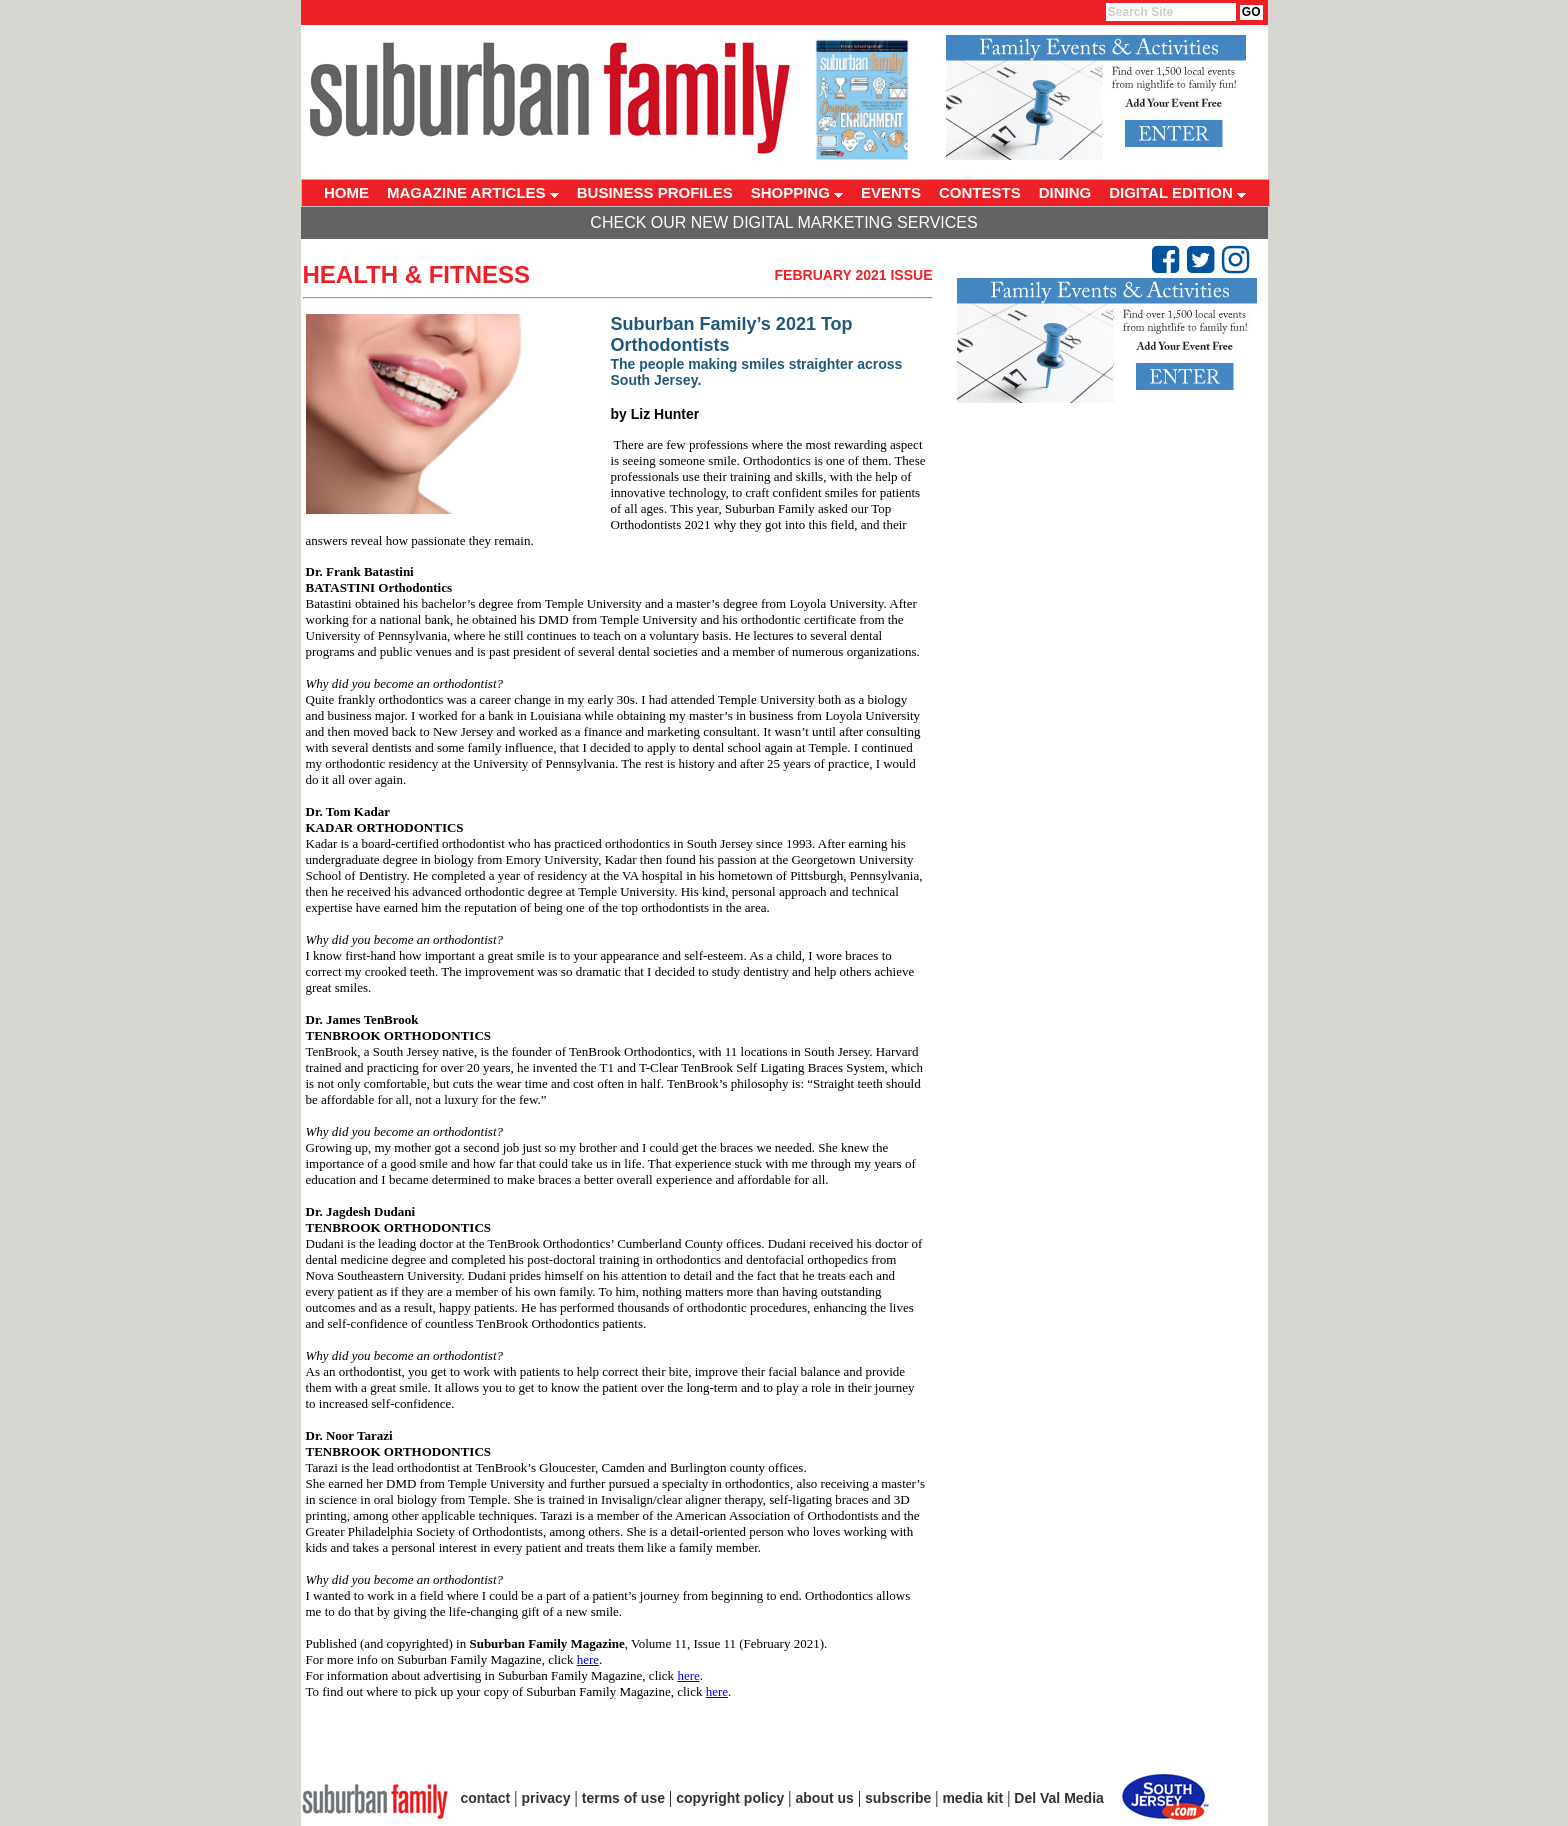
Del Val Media (1058, 1798)
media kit (972, 1798)
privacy (546, 1798)
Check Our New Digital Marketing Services (783, 222)
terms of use (623, 1798)
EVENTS (891, 192)
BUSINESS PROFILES (655, 192)
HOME (346, 192)
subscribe (898, 1798)
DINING (1065, 192)
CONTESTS (980, 192)
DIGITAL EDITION (1177, 192)
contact (486, 1798)
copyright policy (730, 1798)
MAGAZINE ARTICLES (473, 192)
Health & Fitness (417, 274)
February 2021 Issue (854, 275)
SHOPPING (797, 192)
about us (825, 1798)
